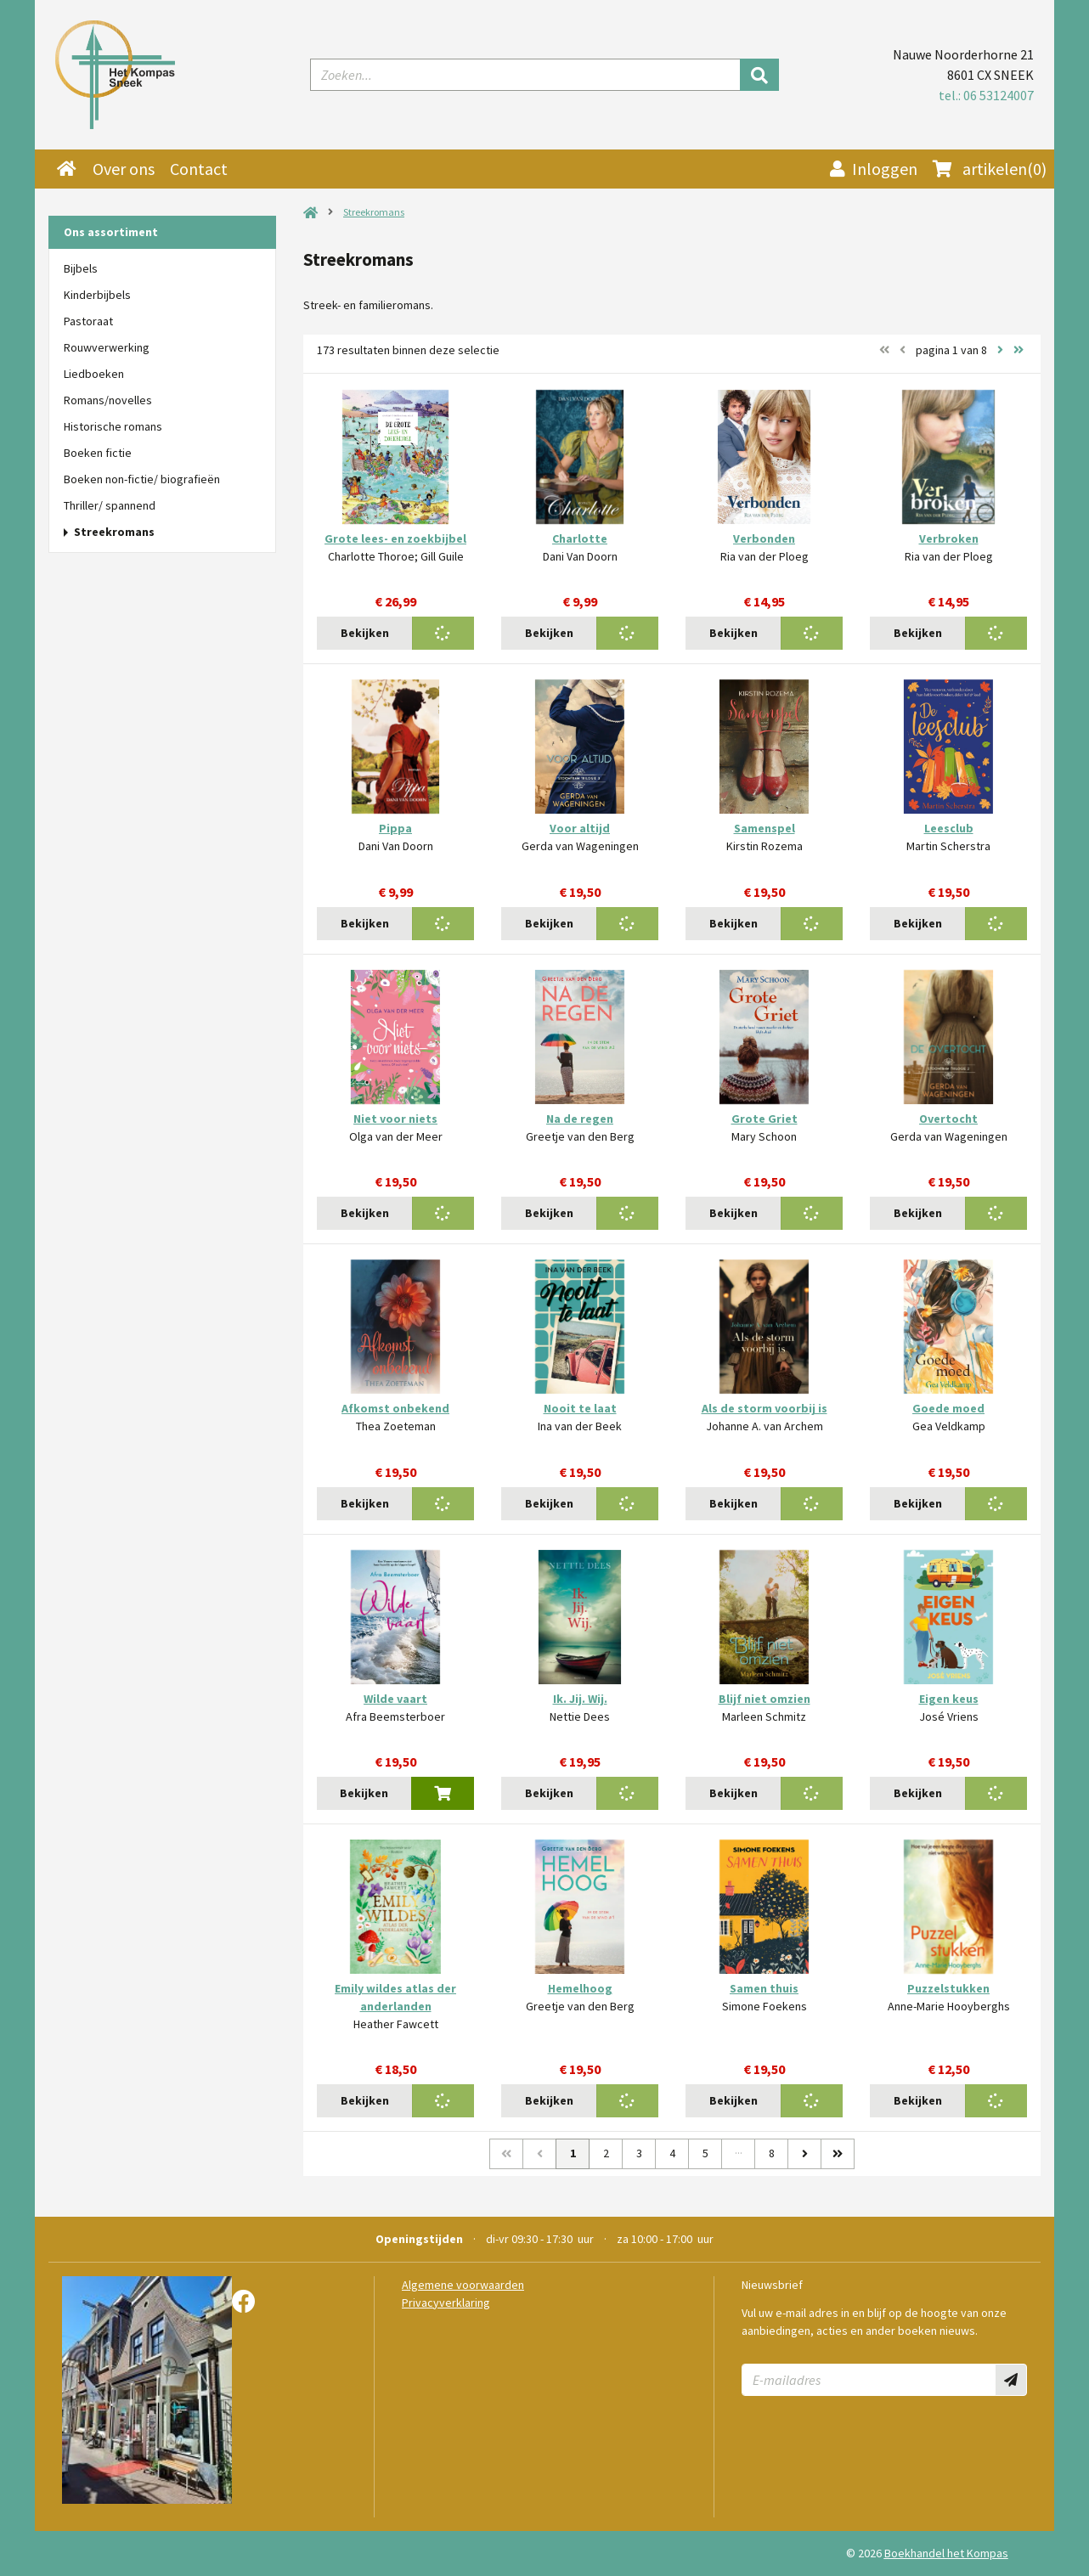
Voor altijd (580, 828)
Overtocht (948, 1118)
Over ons (124, 168)
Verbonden (764, 538)
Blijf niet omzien (764, 1698)
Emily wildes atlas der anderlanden (395, 1997)
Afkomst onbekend (395, 1408)
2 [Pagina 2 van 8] (606, 2153)
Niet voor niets (395, 1118)
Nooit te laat (580, 1408)
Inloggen (873, 168)
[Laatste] (838, 2154)
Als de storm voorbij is (764, 1408)
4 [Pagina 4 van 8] (672, 2153)
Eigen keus (949, 1698)
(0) (990, 169)
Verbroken (949, 538)
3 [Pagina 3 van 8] (639, 2153)
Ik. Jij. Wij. (580, 1698)
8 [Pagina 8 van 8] (772, 2153)
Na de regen (579, 1118)
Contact (199, 168)
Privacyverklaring (446, 2302)
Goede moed (948, 1408)
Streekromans (373, 212)
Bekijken (365, 632)
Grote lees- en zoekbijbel (395, 538)
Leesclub (948, 828)
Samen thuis (764, 1988)
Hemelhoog (580, 1988)
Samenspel (764, 828)
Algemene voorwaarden (463, 2284)
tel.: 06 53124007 (986, 95)
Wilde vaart (395, 1698)
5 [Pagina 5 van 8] (705, 2153)
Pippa (395, 828)
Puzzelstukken (948, 1988)
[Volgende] (804, 2154)
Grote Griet (764, 1118)
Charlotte (579, 538)
